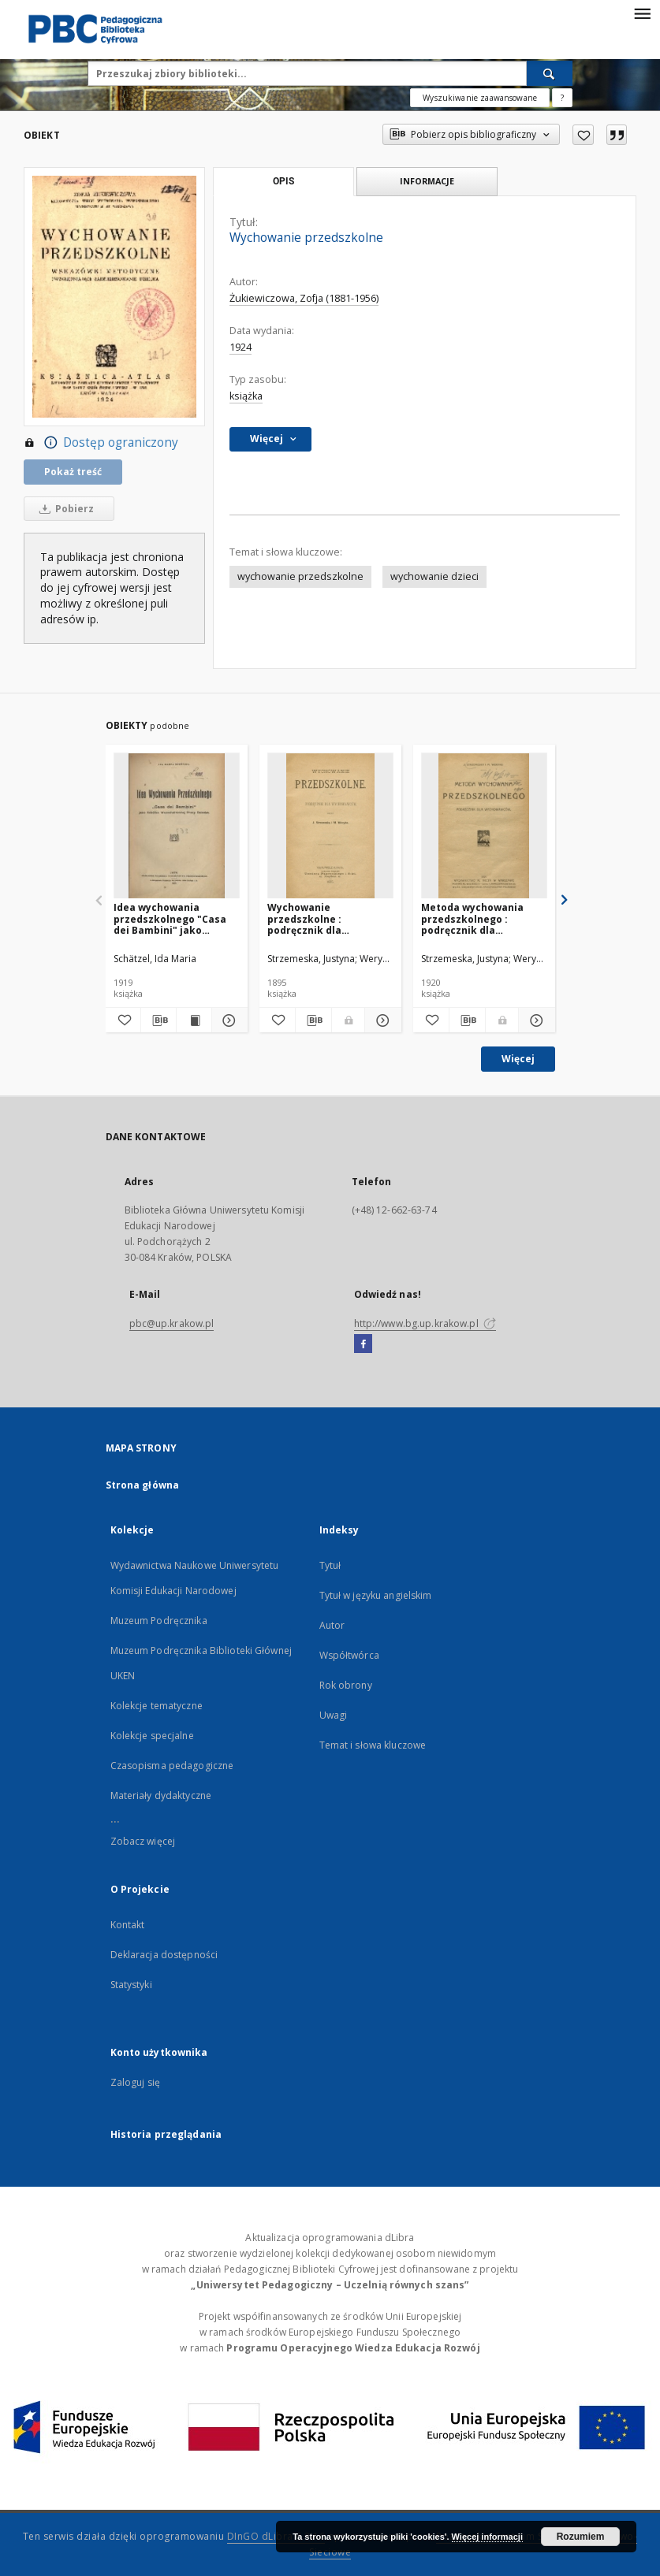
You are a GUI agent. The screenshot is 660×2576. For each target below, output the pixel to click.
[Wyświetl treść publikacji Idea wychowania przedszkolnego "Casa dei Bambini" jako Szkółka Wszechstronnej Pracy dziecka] (194, 1020)
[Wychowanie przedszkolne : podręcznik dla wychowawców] (330, 826)
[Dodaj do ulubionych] (583, 135)
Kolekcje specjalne (152, 1735)
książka (246, 396)
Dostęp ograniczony (101, 443)
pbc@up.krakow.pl (171, 1323)
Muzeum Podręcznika (158, 1620)
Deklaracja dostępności (164, 1954)
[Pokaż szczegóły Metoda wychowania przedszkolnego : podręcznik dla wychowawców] (534, 1020)
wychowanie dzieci (434, 576)
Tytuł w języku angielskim (375, 1595)
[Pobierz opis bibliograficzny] (158, 1020)
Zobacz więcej (143, 1841)
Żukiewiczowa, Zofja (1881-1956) (303, 298)
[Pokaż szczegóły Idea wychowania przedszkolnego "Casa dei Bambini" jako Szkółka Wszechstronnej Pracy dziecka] (227, 1020)
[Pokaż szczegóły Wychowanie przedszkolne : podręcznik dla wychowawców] (380, 1020)
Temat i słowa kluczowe (373, 1745)
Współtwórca (349, 1655)
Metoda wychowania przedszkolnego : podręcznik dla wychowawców (472, 918)
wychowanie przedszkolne (300, 576)
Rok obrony (345, 1685)
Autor (332, 1625)
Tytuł (330, 1565)
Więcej (518, 1058)
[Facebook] (363, 1344)
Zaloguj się (135, 2082)
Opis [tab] (283, 181)
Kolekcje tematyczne (156, 1705)
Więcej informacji (487, 2536)
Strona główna (143, 1485)
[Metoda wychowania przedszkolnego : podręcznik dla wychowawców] (484, 826)
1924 (240, 347)
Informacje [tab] (427, 181)
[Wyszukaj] (549, 73)
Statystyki (131, 1984)
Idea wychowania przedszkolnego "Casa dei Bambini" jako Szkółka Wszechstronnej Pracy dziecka (175, 918)
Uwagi (333, 1715)
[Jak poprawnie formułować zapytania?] (562, 97)
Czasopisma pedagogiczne (172, 1765)
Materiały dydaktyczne (161, 1795)
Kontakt (127, 1924)
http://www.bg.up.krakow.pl (425, 1323)
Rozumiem (581, 2536)
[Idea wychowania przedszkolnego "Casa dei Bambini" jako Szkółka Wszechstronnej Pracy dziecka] (176, 826)
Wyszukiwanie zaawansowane (480, 97)
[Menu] (642, 12)
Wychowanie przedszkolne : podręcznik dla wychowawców (304, 918)
